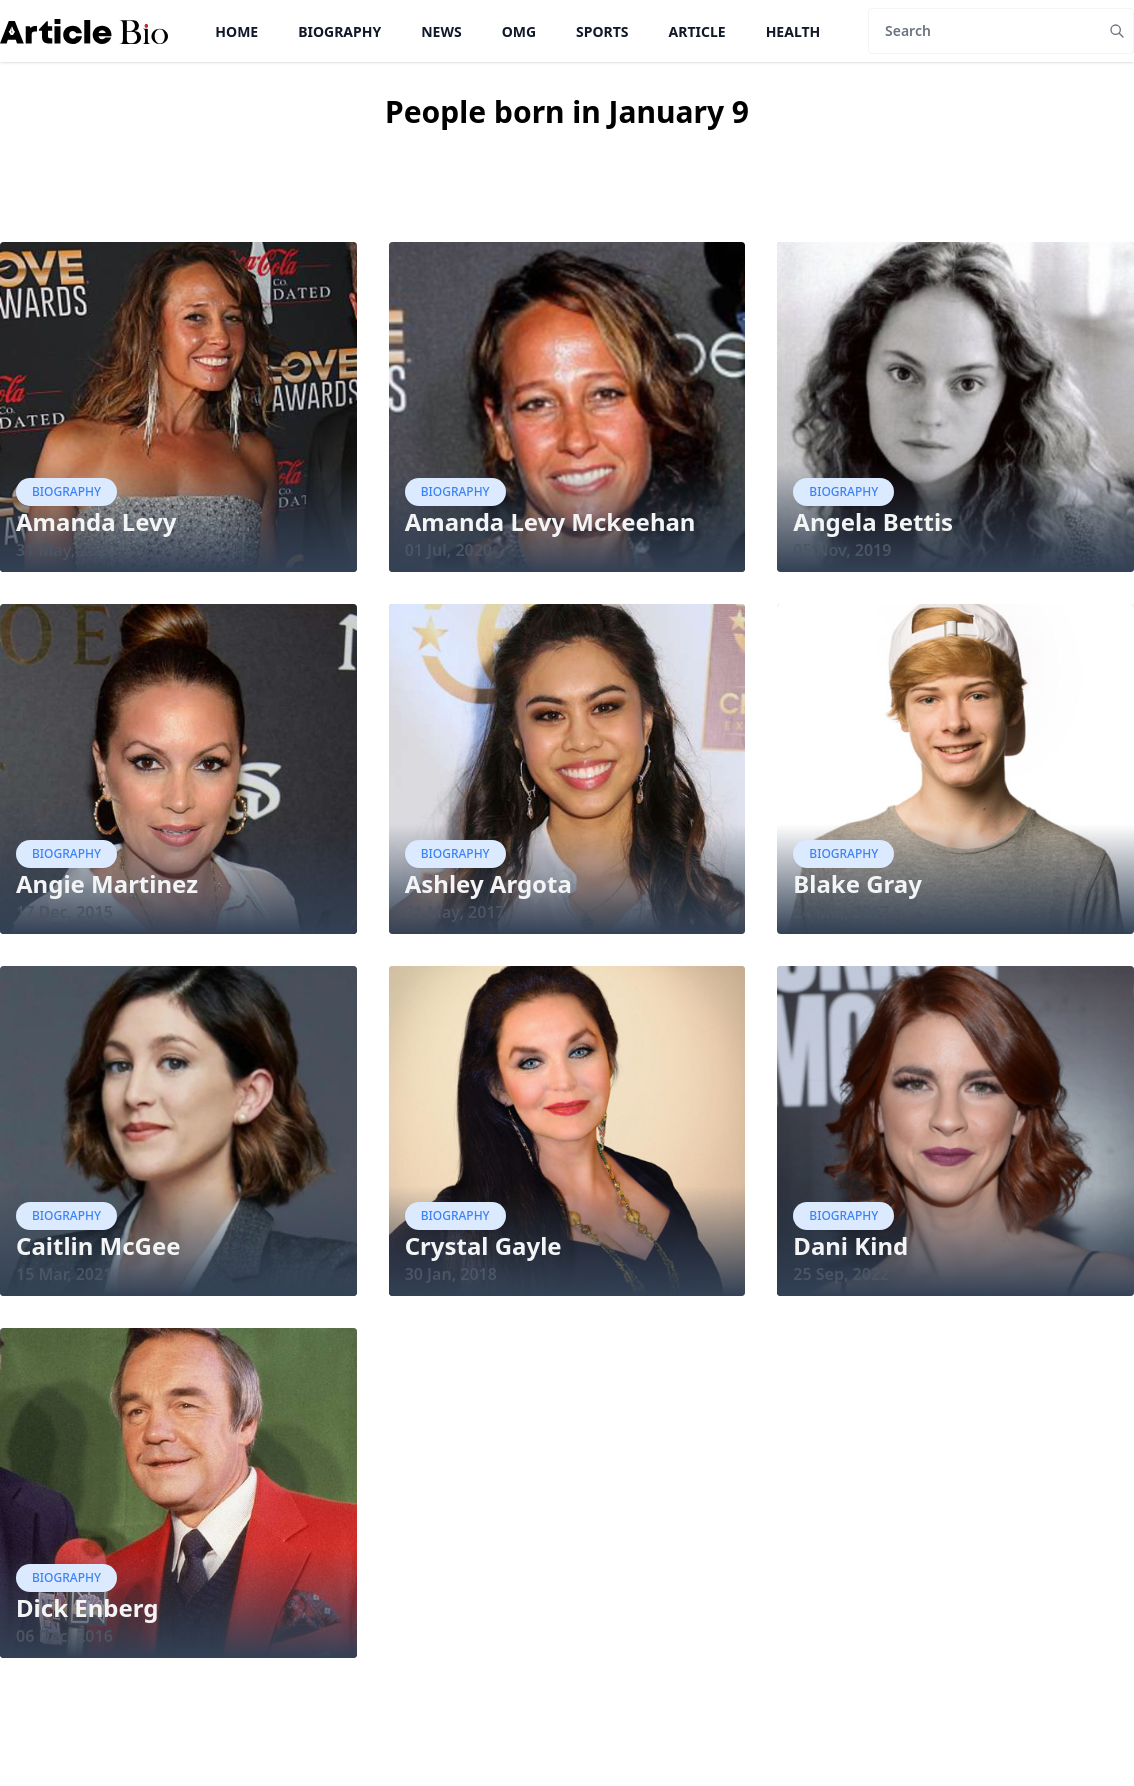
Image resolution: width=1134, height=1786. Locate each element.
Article (697, 31)
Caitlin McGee (98, 1245)
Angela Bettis (873, 521)
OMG (519, 31)
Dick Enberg (87, 1607)
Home (236, 31)
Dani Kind (850, 1245)
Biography (339, 31)
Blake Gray (857, 883)
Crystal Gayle (483, 1245)
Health (793, 31)
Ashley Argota (488, 883)
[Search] (984, 31)
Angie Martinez (107, 883)
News (441, 31)
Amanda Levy (96, 521)
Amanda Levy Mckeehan (550, 521)
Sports (602, 31)
